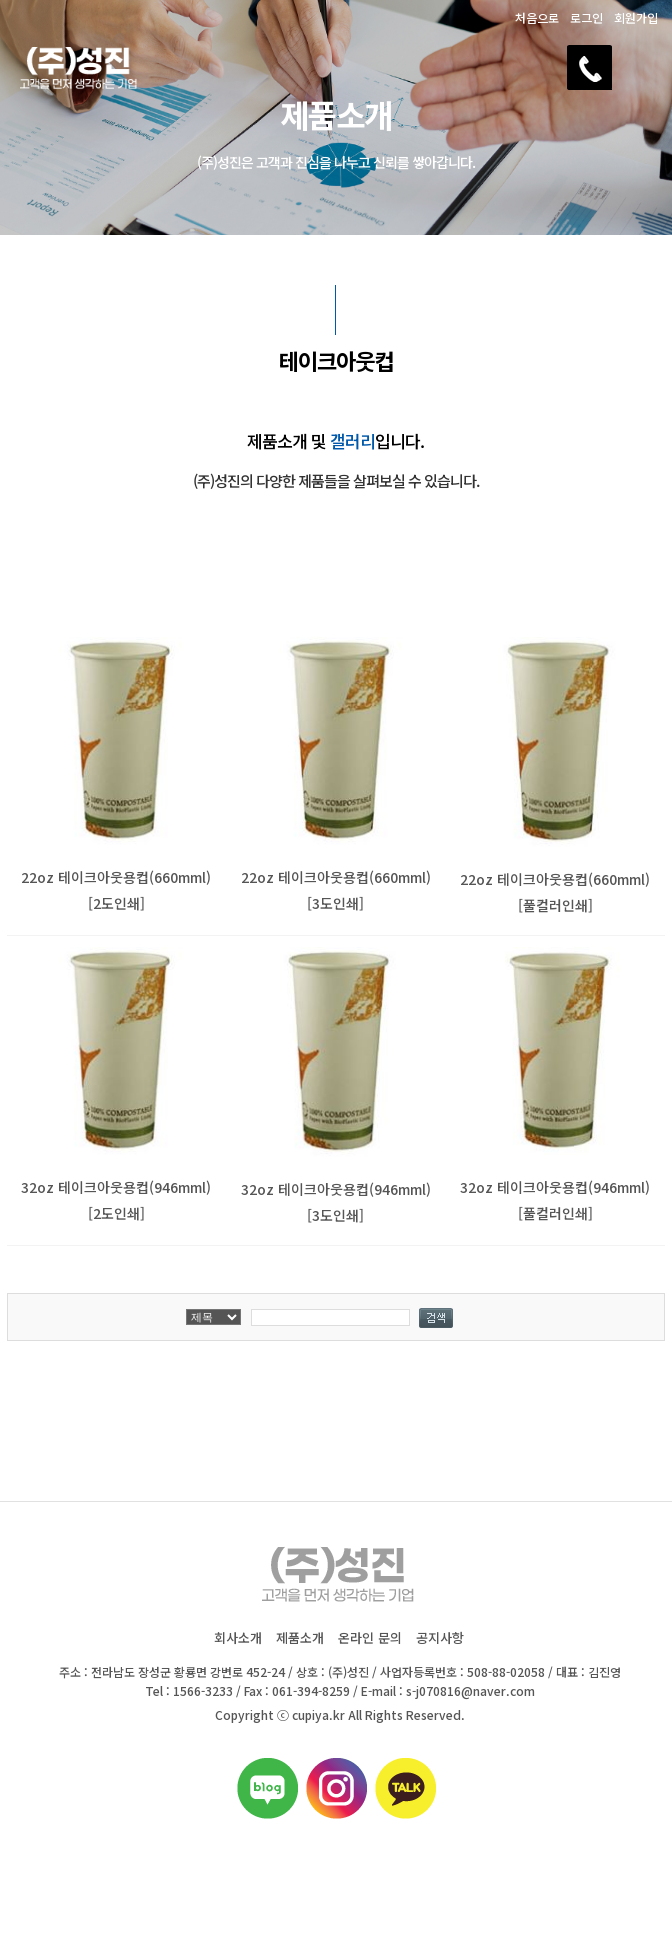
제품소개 (300, 1637)
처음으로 (537, 17)
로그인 (586, 17)
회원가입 (636, 17)
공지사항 (440, 1637)
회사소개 (238, 1637)
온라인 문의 (370, 1637)
